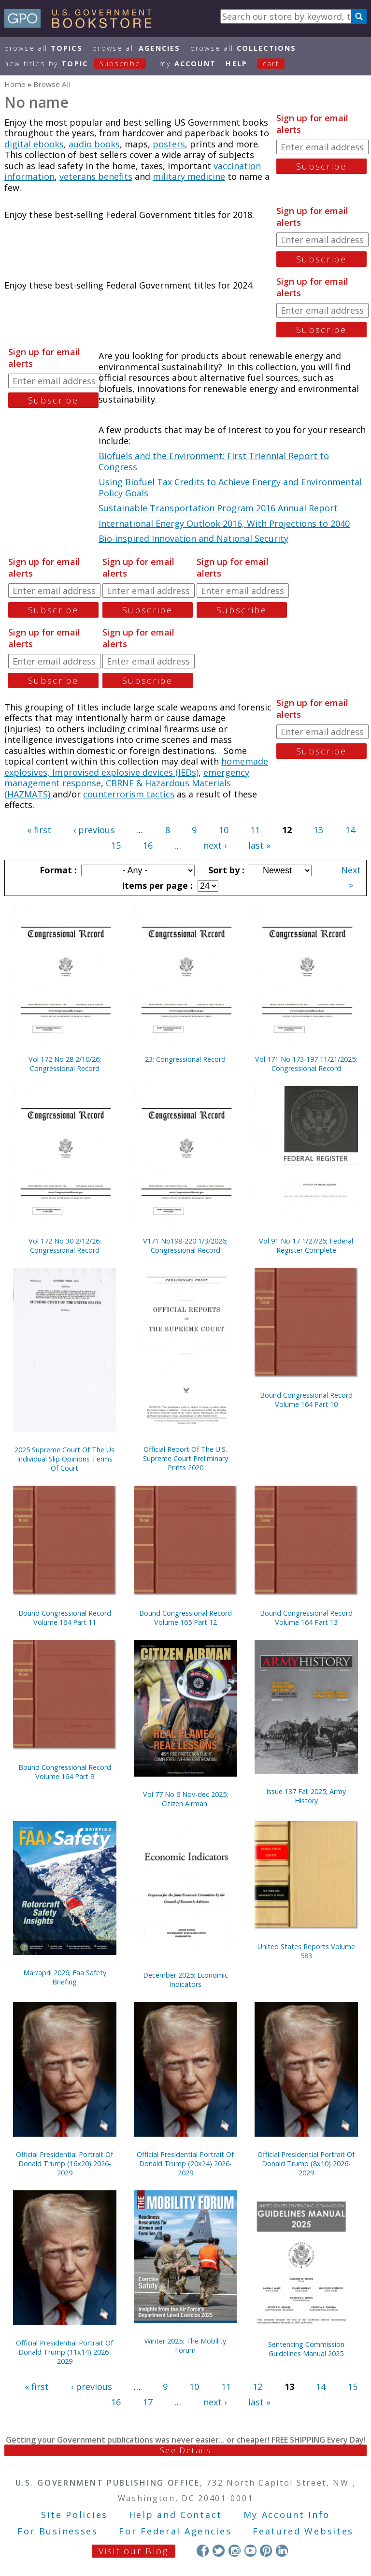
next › (215, 845)
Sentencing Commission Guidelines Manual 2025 (306, 2349)
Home (15, 84)
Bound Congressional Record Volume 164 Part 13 (306, 1617)
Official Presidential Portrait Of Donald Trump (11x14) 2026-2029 (64, 2352)
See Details (185, 2450)
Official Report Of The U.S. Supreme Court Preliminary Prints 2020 (185, 1458)
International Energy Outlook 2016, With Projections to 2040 (224, 523)
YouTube (250, 2551)
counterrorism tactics (128, 794)
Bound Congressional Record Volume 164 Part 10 (306, 1399)
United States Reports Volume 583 (306, 1951)
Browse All (43, 48)
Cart (271, 63)
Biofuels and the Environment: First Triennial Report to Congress (214, 461)
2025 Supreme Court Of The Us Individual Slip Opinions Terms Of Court (64, 1459)
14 (350, 830)
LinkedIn (282, 2551)
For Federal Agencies (175, 2531)
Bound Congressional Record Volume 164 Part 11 (64, 1617)
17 (148, 2402)
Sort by (225, 870)
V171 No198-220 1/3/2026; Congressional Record (185, 1245)
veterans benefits (95, 176)
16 (148, 845)
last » (259, 845)
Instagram (234, 2551)
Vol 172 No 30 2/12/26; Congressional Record (65, 1245)
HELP (236, 63)
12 (257, 2386)
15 (116, 845)
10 (223, 830)
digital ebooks (34, 144)
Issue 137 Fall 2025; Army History (306, 1796)
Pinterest (266, 2551)
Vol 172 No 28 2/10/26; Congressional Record (65, 1064)
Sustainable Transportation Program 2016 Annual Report (218, 508)
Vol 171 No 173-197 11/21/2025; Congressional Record (306, 1064)
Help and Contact (175, 2514)
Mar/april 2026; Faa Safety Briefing (64, 1977)
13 (318, 830)
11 (255, 830)
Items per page (156, 885)
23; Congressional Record (185, 1059)
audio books (94, 144)
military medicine (189, 176)
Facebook (203, 2551)
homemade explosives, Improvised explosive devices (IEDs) (136, 766)
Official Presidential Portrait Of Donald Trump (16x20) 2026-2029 (64, 2163)
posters (169, 144)
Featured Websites (303, 2531)
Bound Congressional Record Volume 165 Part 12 (185, 1617)
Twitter (219, 2551)
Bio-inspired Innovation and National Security (193, 538)
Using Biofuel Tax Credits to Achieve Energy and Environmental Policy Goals (230, 487)
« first (39, 830)
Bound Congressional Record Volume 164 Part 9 (64, 1772)
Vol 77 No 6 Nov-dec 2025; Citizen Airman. (185, 1799)
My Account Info (286, 2514)
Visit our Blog (134, 2551)
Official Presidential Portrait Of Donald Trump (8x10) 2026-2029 (306, 2163)
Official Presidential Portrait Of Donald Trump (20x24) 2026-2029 (185, 2163)
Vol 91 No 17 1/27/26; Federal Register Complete (306, 1245)
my (187, 63)
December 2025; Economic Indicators (185, 1979)
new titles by (80, 63)
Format (57, 870)
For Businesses (57, 2531)
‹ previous (93, 830)
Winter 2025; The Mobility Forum (185, 2345)
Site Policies (74, 2514)
